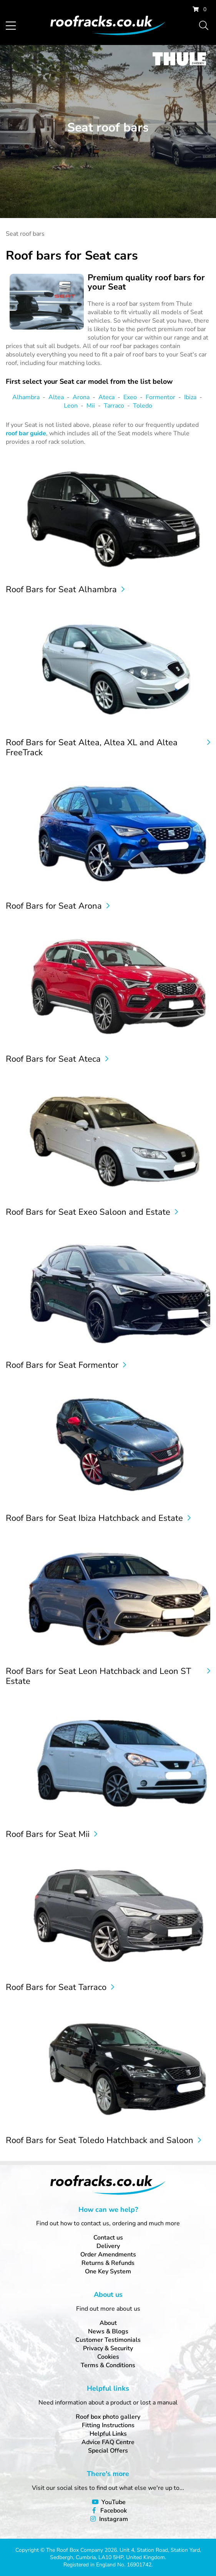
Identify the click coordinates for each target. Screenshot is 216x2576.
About (108, 2323)
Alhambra (26, 397)
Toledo (142, 405)
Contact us (108, 2237)
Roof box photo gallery (108, 2417)
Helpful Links (108, 2433)
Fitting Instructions (108, 2425)
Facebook (113, 2510)
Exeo (130, 397)
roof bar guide (26, 433)
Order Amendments (108, 2254)
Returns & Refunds (108, 2263)
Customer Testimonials (108, 2340)
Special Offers (108, 2450)
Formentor (160, 397)
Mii (90, 405)
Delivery (108, 2246)
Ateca (106, 397)
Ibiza (190, 397)
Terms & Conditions (108, 2365)
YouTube (113, 2502)
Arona (81, 397)
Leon (71, 405)
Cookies (108, 2357)
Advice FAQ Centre (108, 2442)
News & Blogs (108, 2331)
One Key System (108, 2271)
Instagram (113, 2519)
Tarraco (114, 405)
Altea (56, 397)
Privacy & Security (108, 2348)
